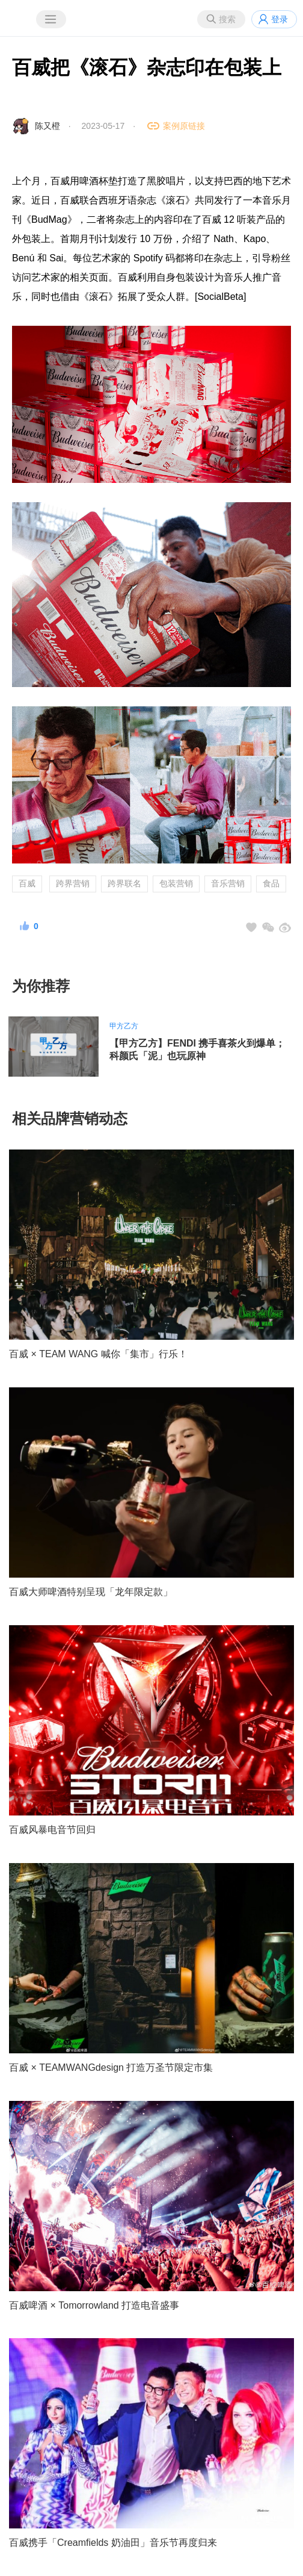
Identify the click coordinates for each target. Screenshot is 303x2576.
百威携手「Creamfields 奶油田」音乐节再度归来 (113, 2542)
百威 (27, 883)
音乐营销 (228, 883)
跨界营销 (73, 883)
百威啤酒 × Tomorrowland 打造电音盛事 (94, 2305)
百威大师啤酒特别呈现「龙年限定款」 (91, 1592)
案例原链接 (184, 126)
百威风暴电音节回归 (52, 1830)
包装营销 (176, 883)
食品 (271, 883)
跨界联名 (124, 883)
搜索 (227, 19)
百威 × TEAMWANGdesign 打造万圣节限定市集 (111, 2067)
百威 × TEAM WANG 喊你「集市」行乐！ (98, 1354)
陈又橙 (47, 126)
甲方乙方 (123, 1026)
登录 (279, 19)
